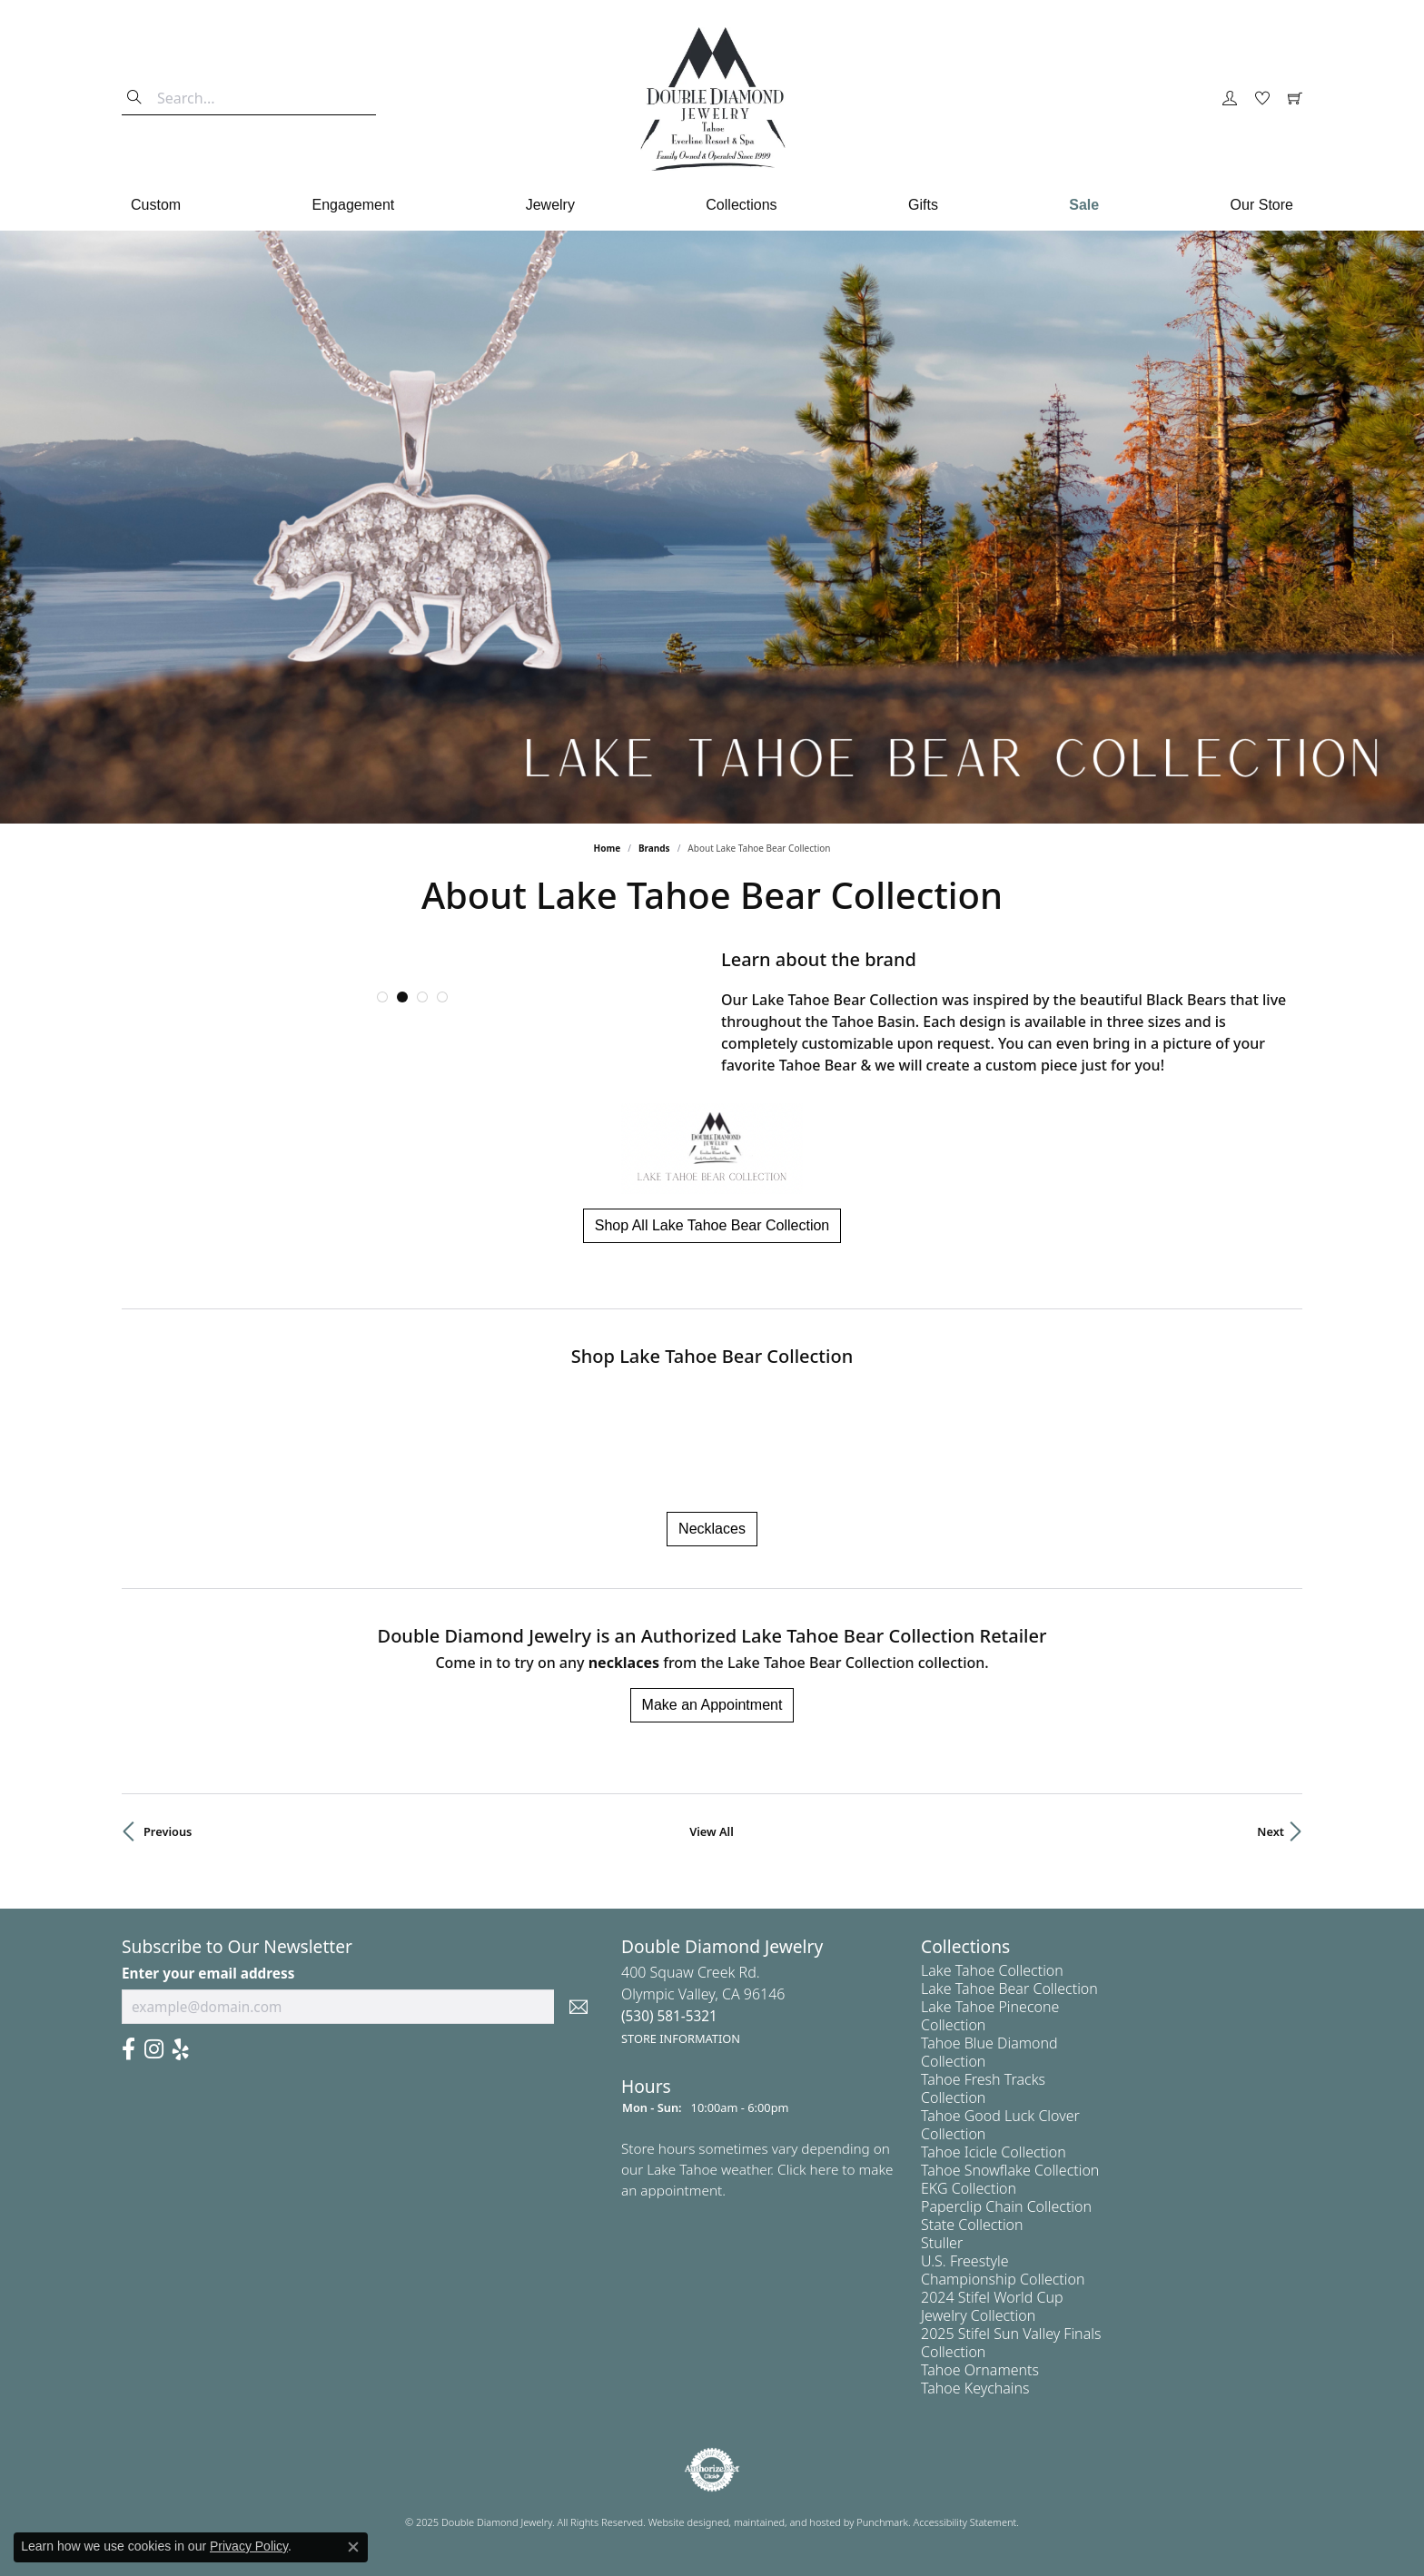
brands (654, 848)
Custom (156, 204)
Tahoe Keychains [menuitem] (975, 2388)
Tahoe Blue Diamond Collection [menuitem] (989, 2052)
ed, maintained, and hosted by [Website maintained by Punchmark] (786, 2522)
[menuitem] (712, 2469)
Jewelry (550, 204)
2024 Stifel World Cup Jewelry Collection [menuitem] (992, 2306)
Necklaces (712, 1528)
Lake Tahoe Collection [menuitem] (992, 1970)
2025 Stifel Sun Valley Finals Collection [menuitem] (1011, 2343)
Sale (1084, 204)
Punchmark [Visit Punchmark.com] (882, 2522)
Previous (167, 1831)
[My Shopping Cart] (1295, 99)
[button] (382, 997)
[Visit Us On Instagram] (153, 2049)
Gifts (923, 204)
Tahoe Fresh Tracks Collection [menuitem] (983, 2088)
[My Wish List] (1262, 99)
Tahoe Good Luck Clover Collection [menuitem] (1000, 2125)
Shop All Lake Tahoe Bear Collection (712, 1225)
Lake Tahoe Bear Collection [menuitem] (1009, 1989)
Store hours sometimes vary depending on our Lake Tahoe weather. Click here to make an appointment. (757, 2169)
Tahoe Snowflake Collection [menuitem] (1010, 2170)
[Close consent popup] (353, 2546)
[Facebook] (128, 2049)
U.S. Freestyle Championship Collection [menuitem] (1002, 2270)
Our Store (1262, 204)
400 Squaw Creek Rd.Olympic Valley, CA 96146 (703, 2004)
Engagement (353, 204)
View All (711, 1831)
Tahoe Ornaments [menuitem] (980, 2370)
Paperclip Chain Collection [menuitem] (1006, 2206)
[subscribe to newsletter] (578, 2006)
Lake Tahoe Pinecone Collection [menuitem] (990, 2016)
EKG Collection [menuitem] (968, 2188)
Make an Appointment (712, 1704)
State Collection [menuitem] (972, 2225)
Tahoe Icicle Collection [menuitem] (993, 2152)
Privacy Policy (249, 2546)
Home (607, 848)
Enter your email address (208, 1972)
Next (1270, 1831)
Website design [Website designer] (682, 2522)
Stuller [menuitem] (942, 2243)
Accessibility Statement (965, 2522)
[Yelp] (181, 2049)
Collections (741, 204)
